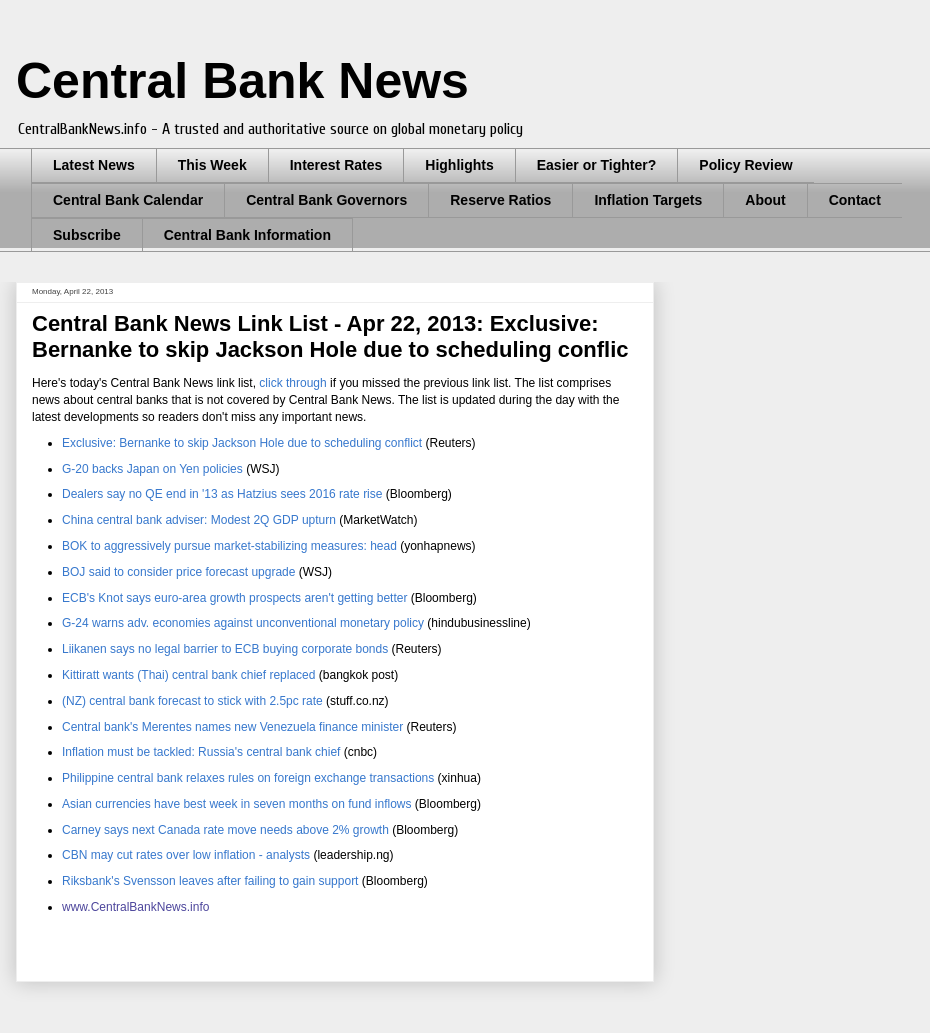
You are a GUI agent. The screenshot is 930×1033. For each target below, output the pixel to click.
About (765, 200)
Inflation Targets (648, 200)
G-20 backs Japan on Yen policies (152, 469)
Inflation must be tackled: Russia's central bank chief (201, 752)
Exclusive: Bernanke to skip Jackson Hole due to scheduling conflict (242, 443)
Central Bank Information (247, 235)
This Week (212, 165)
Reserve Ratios (500, 200)
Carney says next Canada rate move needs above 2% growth (227, 830)
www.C (80, 907)
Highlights (459, 165)
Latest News (94, 165)
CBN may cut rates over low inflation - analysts (187, 855)
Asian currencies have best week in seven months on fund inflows (237, 804)
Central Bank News (242, 81)
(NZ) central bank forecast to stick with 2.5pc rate (192, 701)
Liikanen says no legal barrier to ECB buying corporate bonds (225, 649)
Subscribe (87, 235)
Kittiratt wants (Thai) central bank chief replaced (190, 675)
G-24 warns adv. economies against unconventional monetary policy (243, 623)
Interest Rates (336, 165)
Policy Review (745, 165)
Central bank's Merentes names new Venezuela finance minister (232, 727)
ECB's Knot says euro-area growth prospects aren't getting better (234, 598)
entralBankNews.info (154, 907)
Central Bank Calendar (128, 200)
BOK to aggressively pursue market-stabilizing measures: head (229, 546)
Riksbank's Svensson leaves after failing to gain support (210, 881)
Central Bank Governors (326, 200)
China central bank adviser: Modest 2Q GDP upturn (199, 520)
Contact (855, 200)
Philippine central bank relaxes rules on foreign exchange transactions (248, 778)
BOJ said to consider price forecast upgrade (180, 572)
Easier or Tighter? (597, 165)
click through (294, 383)
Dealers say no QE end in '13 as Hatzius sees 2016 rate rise (222, 494)
